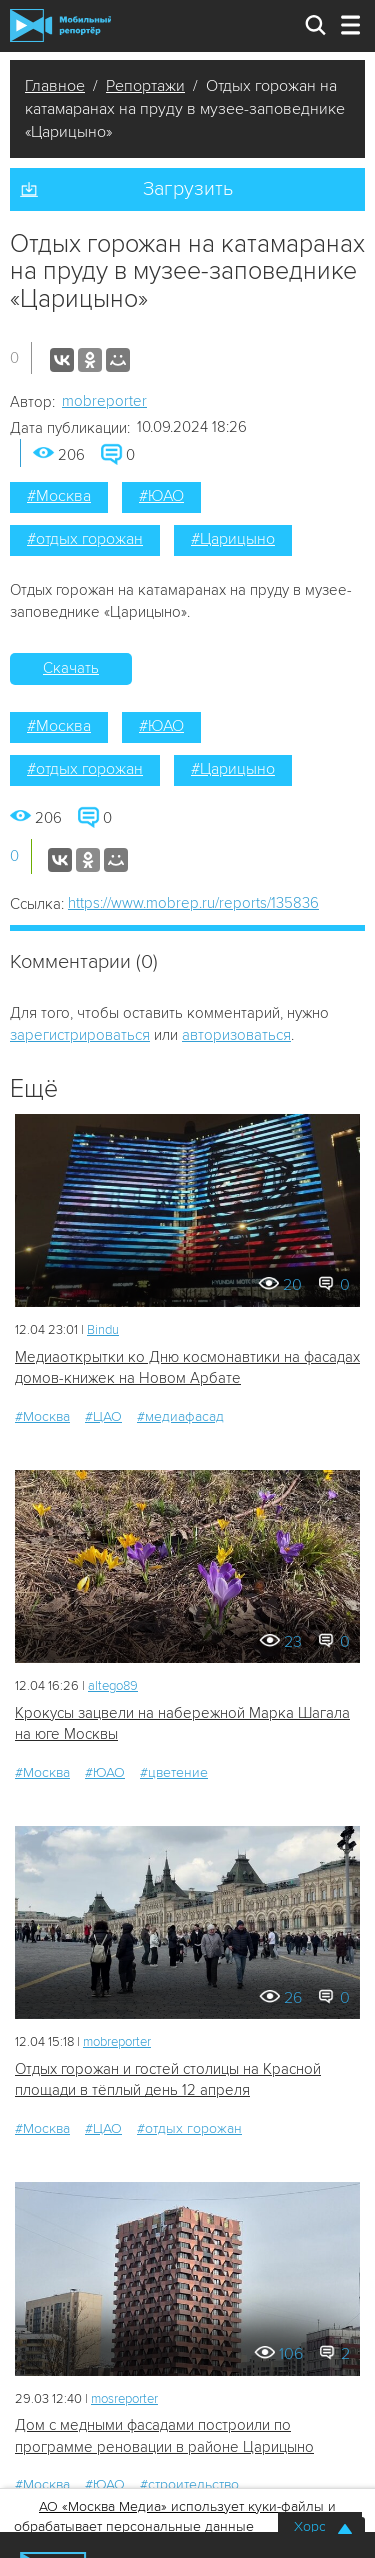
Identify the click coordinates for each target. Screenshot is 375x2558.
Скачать (71, 668)
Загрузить (188, 189)
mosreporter (124, 2399)
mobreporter (104, 401)
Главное (55, 86)
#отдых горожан (85, 539)
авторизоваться (236, 1035)
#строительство (189, 2484)
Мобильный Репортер (60, 25)
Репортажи (145, 86)
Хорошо (320, 2526)
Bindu (103, 1330)
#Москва (59, 496)
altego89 (113, 1686)
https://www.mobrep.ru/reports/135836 (193, 903)
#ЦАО (103, 1416)
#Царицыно (233, 539)
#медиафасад (180, 1416)
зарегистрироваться (80, 1035)
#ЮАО (161, 496)
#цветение (174, 1772)
